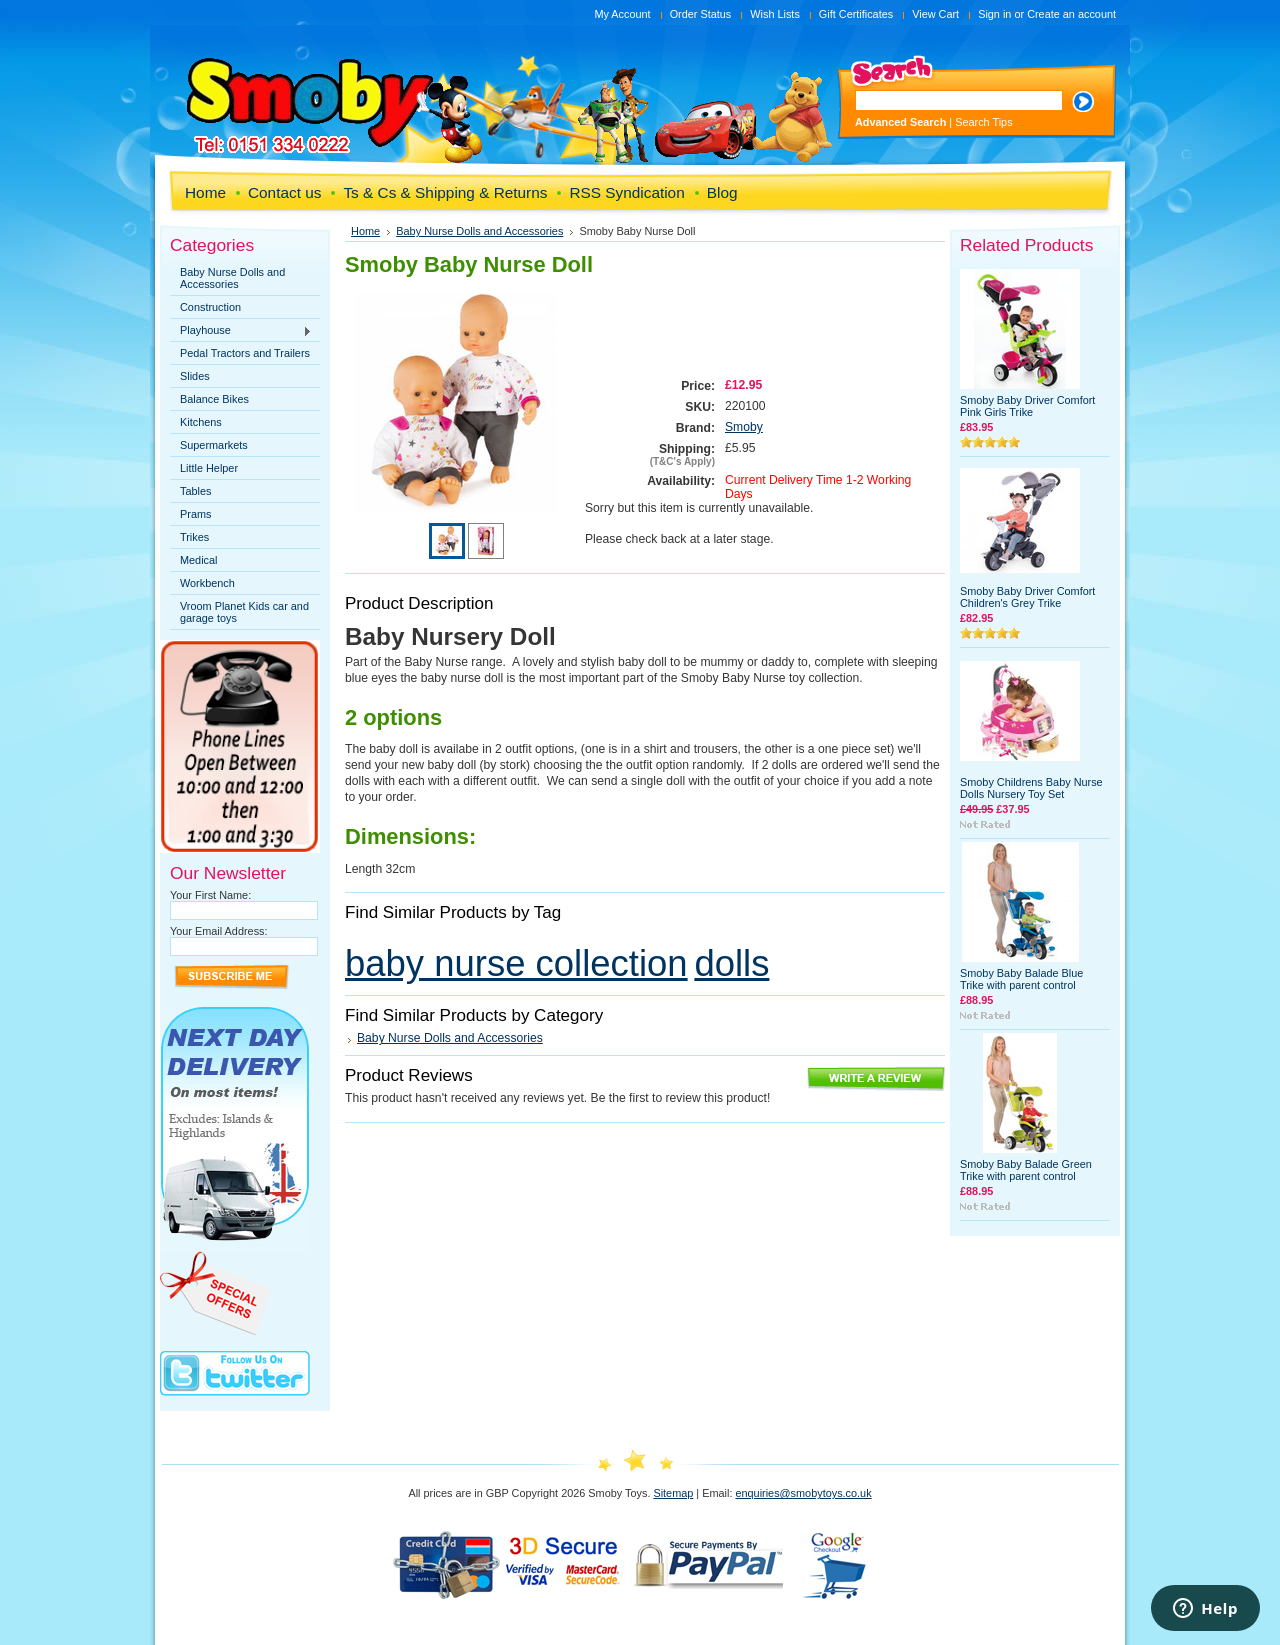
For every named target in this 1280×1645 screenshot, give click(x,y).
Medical (198, 560)
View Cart (935, 14)
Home (365, 231)
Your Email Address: (219, 931)
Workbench (207, 583)
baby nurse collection (516, 963)
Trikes (194, 537)
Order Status (701, 14)
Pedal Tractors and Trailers (245, 353)
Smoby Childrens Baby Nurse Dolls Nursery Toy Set (1031, 788)
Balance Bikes (214, 399)
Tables (195, 491)
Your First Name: (210, 895)
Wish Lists (775, 14)
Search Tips (983, 122)
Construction (210, 307)
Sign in (994, 14)
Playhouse (241, 331)
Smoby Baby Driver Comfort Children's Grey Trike (1027, 597)
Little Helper (209, 468)
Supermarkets (214, 445)
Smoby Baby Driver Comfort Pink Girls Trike (1027, 406)
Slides (195, 376)
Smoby (744, 427)
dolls (731, 963)
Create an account (1071, 14)
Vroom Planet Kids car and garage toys (244, 612)
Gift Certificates (856, 14)
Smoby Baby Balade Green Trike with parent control (1026, 1170)
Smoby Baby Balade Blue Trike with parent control (1021, 979)
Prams (195, 514)
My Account (622, 14)
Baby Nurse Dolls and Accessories (232, 278)
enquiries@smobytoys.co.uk (803, 1493)
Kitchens (201, 422)
